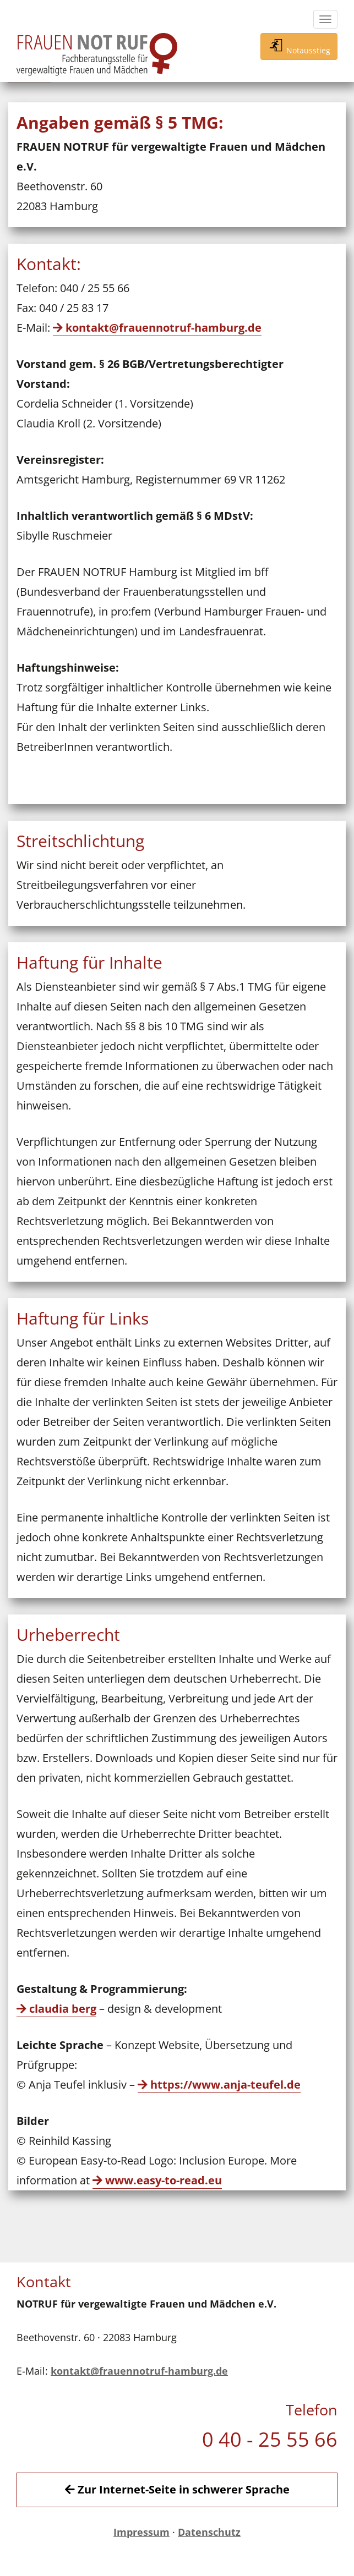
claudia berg (62, 2008)
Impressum (141, 2532)
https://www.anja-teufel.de (225, 2084)
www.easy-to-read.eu (163, 2180)
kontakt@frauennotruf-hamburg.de (164, 327)
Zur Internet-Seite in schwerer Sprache (177, 2489)
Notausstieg (299, 46)
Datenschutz (209, 2532)
